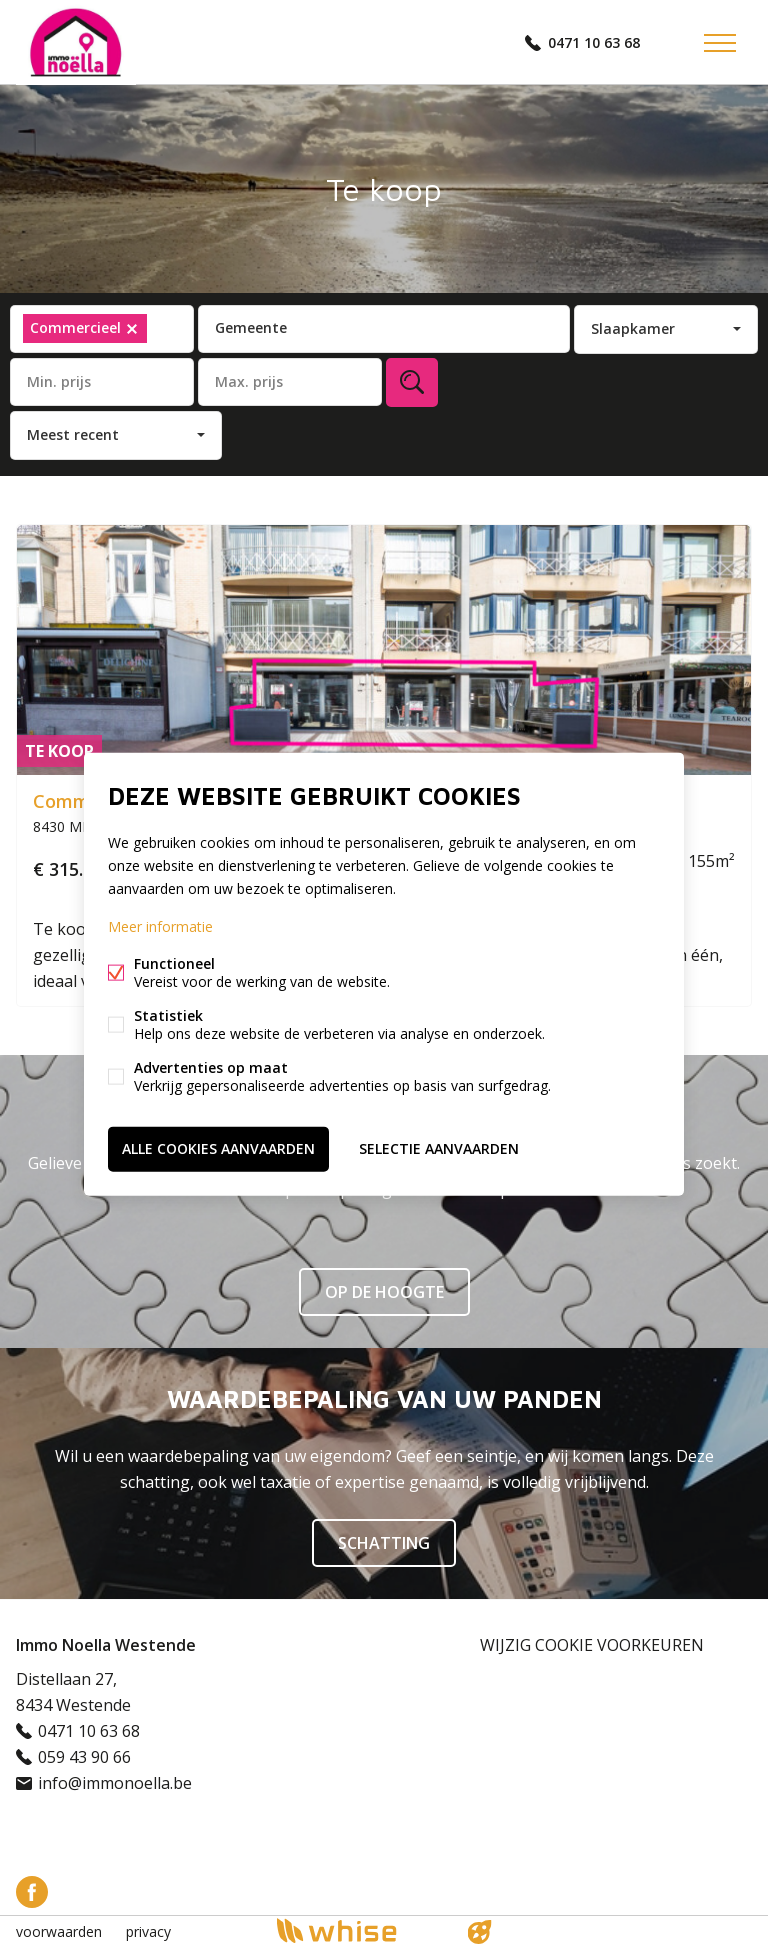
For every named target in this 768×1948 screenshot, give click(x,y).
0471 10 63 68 (594, 42)
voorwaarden (59, 1931)
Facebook (32, 1892)
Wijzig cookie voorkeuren (592, 1645)
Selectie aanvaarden (439, 1148)
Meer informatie (160, 926)
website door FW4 (480, 1932)
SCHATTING (384, 1543)
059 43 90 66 (84, 1757)
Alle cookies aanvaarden (218, 1148)
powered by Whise (360, 1930)
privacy (148, 1931)
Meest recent (73, 434)
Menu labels (720, 43)
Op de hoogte (384, 1292)
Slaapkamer (633, 328)
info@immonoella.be (115, 1783)
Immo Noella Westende (106, 1645)
